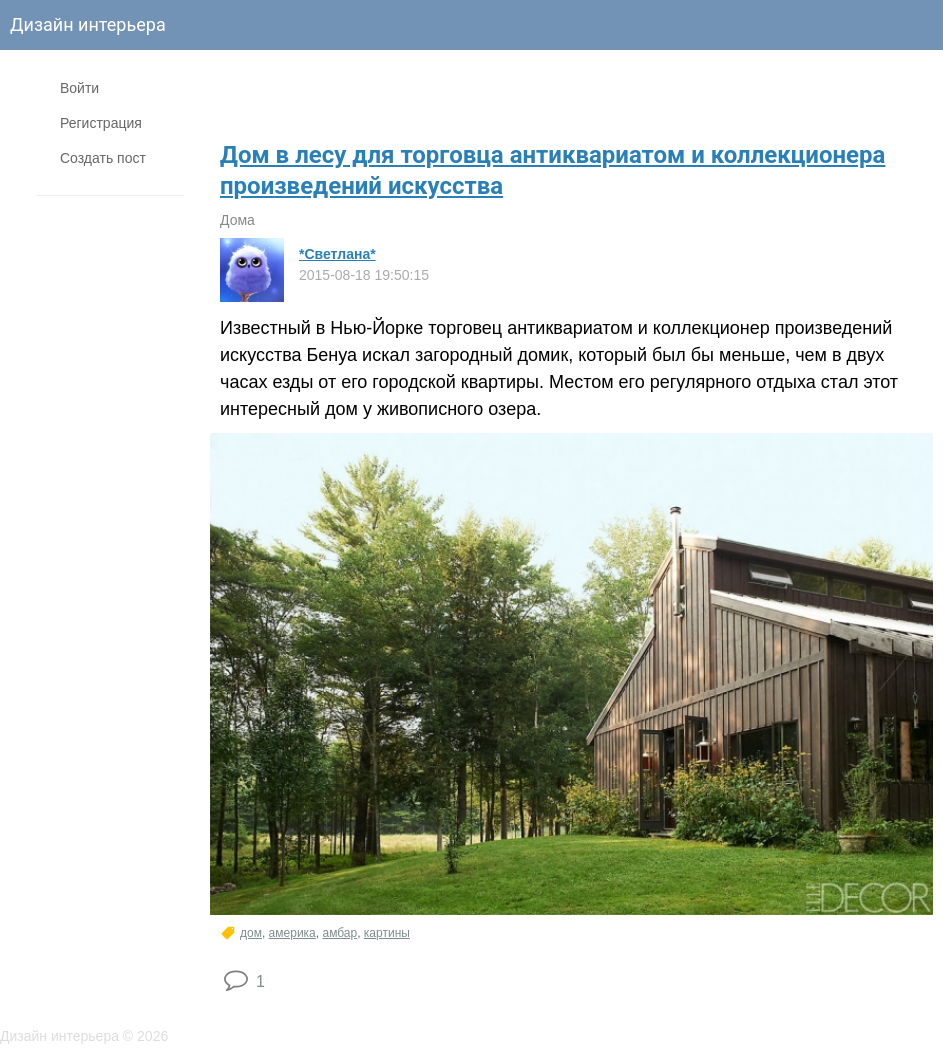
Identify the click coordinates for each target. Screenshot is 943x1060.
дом (251, 933)
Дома (237, 220)
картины (387, 933)
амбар (339, 933)
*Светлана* (337, 254)
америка (292, 933)
